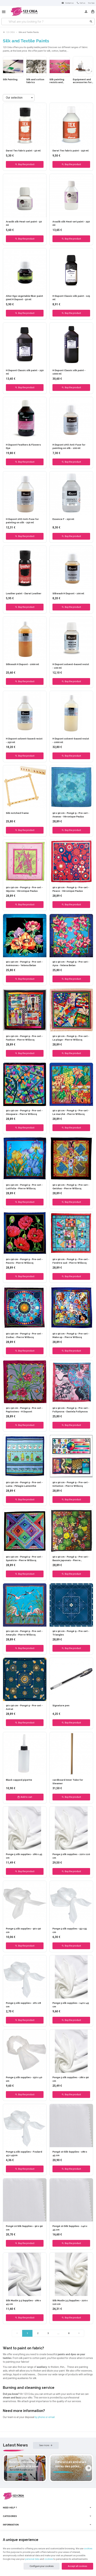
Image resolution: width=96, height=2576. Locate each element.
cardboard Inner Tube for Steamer (67, 1782)
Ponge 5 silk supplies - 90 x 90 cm (23, 1930)
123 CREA (9, 32)
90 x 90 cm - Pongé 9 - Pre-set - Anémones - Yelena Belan (24, 963)
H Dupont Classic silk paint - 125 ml (71, 298)
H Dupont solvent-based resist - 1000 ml (70, 740)
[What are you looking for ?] (48, 21)
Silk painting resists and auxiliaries (56, 81)
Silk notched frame (17, 813)
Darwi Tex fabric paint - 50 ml (23, 150)
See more (44, 2445)
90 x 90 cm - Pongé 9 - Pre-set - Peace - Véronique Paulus (70, 889)
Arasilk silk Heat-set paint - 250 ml (71, 223)
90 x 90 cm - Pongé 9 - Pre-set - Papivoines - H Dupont (24, 1410)
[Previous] (7, 70)
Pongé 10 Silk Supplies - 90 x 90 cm (24, 2228)
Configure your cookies (42, 2566)
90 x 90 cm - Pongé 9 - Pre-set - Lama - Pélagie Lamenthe (24, 1484)
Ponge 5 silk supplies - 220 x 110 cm (71, 1856)
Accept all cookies (77, 2566)
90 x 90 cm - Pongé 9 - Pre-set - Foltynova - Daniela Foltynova (70, 1410)
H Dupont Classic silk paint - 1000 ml (68, 372)
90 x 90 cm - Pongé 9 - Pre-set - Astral (24, 1707)
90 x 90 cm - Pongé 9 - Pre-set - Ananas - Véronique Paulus (70, 815)
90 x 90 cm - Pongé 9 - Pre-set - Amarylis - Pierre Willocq (24, 1633)
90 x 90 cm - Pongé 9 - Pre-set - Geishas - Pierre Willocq (70, 1187)
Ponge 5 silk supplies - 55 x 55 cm (69, 1930)
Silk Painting (10, 79)
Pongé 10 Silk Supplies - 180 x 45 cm (69, 2153)
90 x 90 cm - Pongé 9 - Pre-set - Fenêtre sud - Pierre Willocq (70, 1261)
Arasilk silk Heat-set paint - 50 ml (24, 223)
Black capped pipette (19, 1780)
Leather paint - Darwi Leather (23, 593)
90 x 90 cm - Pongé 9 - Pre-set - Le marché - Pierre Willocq (70, 1112)
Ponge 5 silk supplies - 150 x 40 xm (24, 2079)
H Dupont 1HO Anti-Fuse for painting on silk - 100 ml (68, 446)
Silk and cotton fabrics (35, 81)
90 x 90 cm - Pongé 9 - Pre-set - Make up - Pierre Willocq (70, 1335)
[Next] (88, 70)
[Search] (91, 21)
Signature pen (60, 1705)
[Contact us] (67, 3)
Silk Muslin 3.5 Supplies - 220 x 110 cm (70, 2302)
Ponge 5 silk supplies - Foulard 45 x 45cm (24, 2153)
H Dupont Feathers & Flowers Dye (23, 446)
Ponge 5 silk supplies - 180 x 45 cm (24, 1856)
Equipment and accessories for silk (82, 81)
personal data (32, 2559)
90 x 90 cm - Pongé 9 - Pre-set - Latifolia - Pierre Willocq (24, 1187)
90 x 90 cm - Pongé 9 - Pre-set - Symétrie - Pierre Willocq (24, 1558)
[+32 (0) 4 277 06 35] (81, 3)
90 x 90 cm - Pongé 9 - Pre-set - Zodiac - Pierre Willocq (24, 1335)
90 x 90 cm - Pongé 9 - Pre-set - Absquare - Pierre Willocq (24, 1112)
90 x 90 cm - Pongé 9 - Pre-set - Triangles (70, 1633)
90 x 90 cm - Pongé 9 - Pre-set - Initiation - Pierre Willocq (70, 1484)
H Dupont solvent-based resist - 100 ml (70, 666)
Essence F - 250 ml (63, 519)
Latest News (15, 2445)
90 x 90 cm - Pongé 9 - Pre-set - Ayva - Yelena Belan (70, 963)
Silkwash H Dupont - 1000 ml (22, 664)
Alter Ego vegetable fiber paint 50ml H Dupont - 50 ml (24, 298)
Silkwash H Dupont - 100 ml (68, 593)
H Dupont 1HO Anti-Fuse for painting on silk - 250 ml (22, 521)
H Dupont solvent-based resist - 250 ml (24, 740)
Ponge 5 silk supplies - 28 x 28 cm (23, 2005)
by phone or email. (44, 2417)
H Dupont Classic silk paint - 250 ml (25, 372)
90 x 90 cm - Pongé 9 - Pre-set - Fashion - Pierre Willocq (24, 1038)
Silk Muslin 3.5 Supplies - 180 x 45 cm (23, 2302)
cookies (88, 2548)
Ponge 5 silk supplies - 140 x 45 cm (70, 2005)
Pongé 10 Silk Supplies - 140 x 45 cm (69, 2228)
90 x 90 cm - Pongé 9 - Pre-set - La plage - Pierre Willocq (70, 1038)
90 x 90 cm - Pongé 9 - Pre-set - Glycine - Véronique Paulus (24, 889)
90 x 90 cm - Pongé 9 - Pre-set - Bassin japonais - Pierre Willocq (70, 1558)
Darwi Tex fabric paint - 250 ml (70, 150)
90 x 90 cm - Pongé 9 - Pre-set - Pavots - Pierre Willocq (24, 1261)
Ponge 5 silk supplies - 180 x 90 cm (70, 2079)
